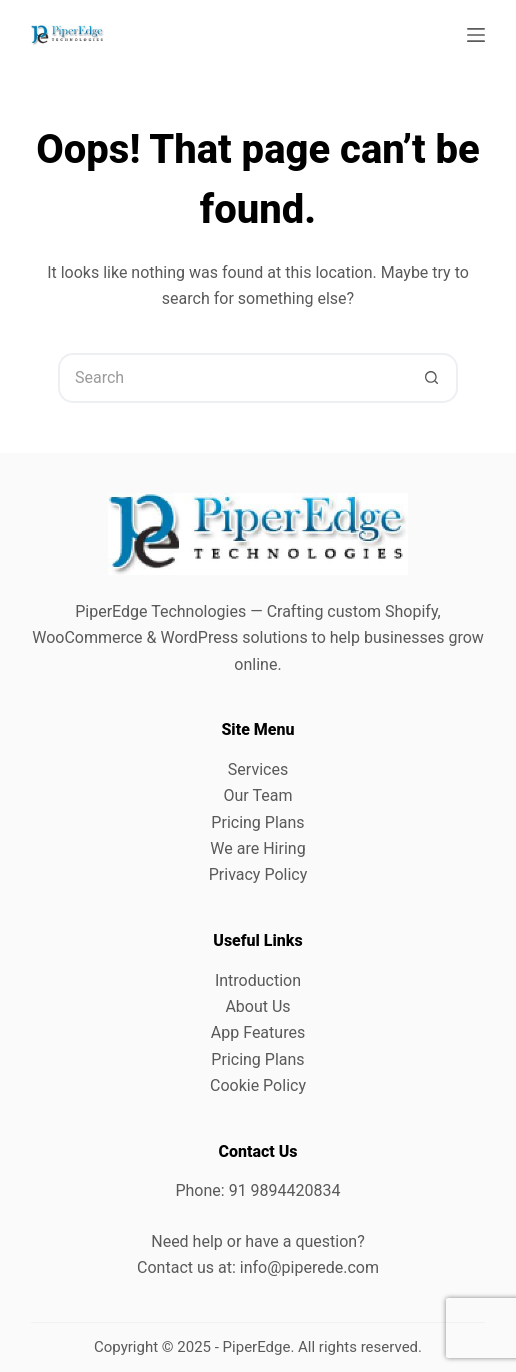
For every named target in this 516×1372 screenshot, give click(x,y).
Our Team (258, 795)
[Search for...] (233, 378)
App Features (258, 1032)
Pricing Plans (257, 822)
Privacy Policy (258, 874)
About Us (257, 1006)
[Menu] (476, 35)
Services (258, 769)
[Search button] (433, 378)
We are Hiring (257, 848)
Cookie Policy (258, 1085)
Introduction (258, 980)
